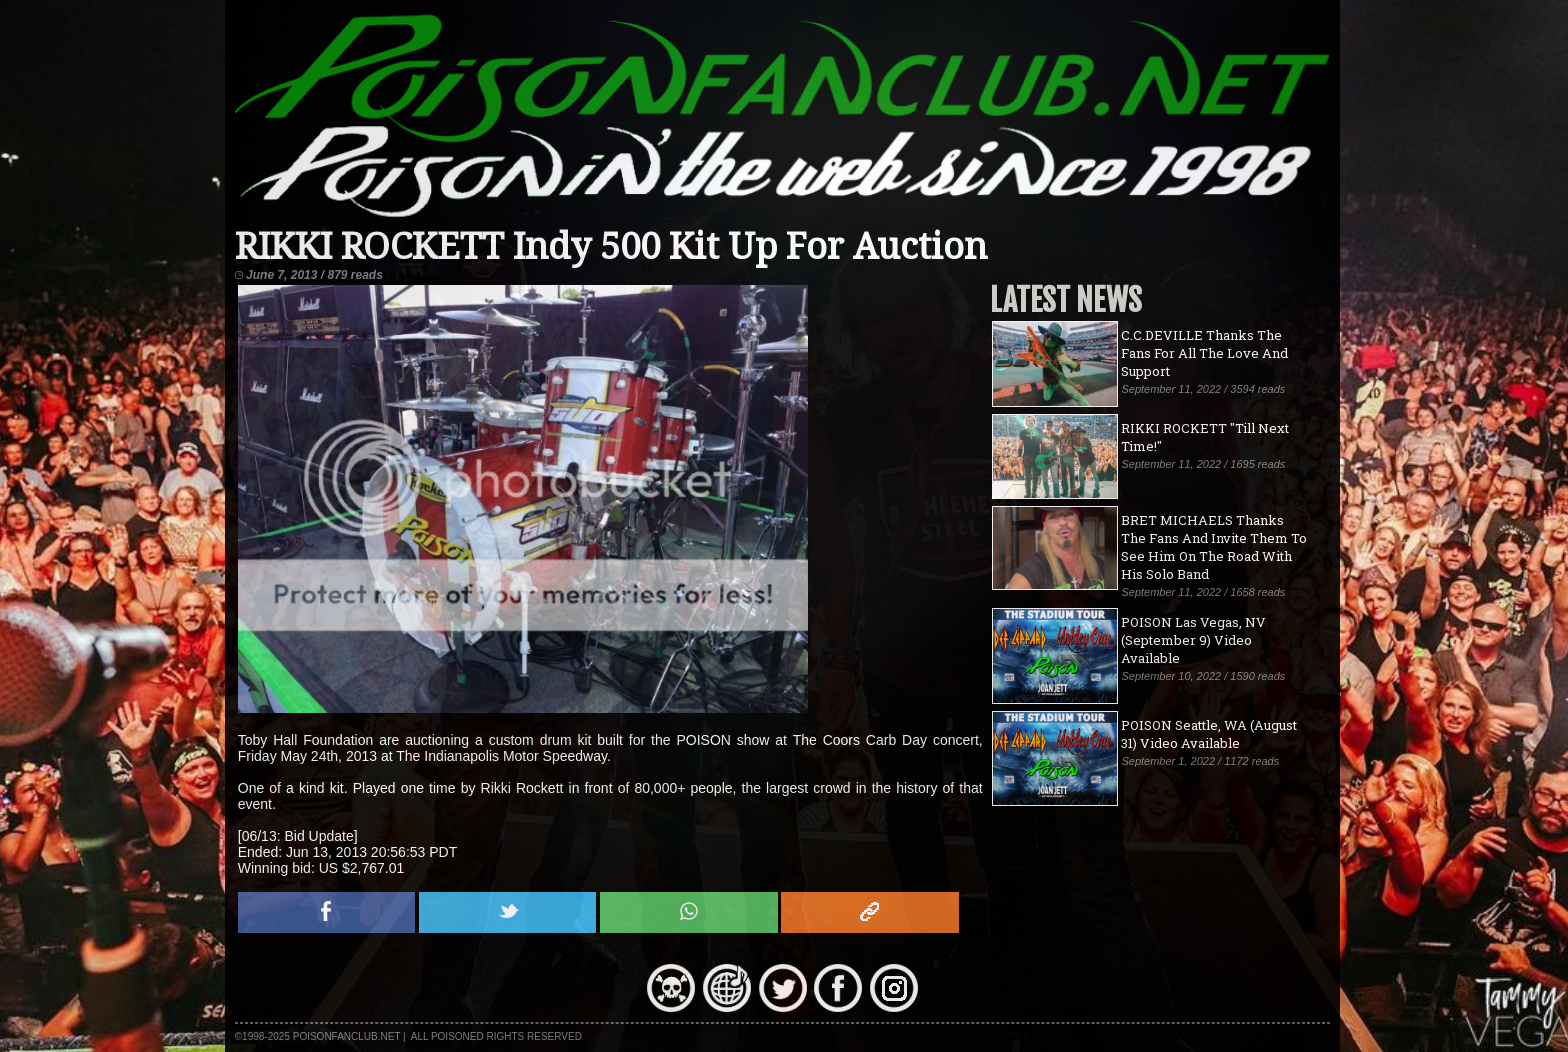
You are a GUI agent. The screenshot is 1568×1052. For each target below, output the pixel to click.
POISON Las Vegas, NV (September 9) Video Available (1193, 640)
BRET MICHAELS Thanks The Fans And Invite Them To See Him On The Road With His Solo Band (1214, 547)
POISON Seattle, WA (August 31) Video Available (1209, 734)
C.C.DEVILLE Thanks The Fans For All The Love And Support (1204, 353)
